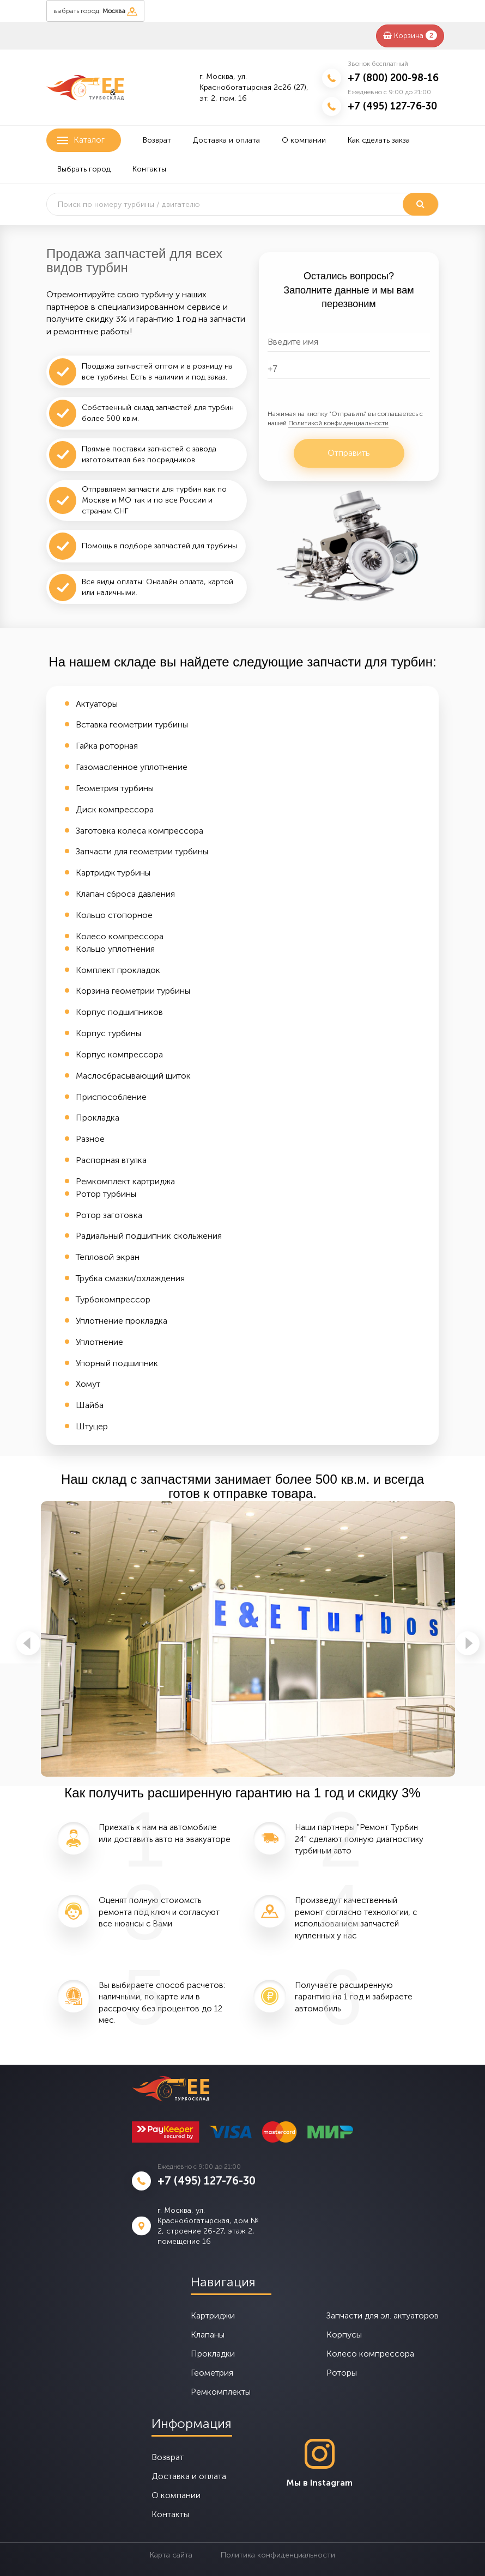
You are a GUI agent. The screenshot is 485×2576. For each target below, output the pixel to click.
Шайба (90, 1405)
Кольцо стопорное (114, 915)
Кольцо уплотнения (115, 949)
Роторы (341, 2372)
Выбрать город (84, 169)
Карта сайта (171, 2555)
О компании (304, 140)
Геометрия (212, 2372)
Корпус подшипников (119, 1012)
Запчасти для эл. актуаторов (382, 2315)
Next (468, 1643)
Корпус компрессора (119, 1054)
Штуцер (92, 1426)
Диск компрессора (115, 809)
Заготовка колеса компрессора (139, 830)
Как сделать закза (379, 140)
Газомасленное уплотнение (131, 767)
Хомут (88, 1384)
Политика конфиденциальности (278, 2555)
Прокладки (213, 2353)
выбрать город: (95, 11)
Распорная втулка (111, 1160)
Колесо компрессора (119, 936)
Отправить (349, 453)
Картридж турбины (113, 872)
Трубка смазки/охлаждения (130, 1278)
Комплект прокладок (118, 970)
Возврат (157, 140)
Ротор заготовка (109, 1215)
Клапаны (208, 2334)
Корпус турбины (108, 1033)
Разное (90, 1139)
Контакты (149, 169)
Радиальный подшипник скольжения (149, 1236)
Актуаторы (97, 704)
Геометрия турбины (115, 788)
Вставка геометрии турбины (132, 724)
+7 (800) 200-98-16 (393, 78)
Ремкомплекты (221, 2392)
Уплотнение (99, 1342)
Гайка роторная (107, 746)
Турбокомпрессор (113, 1299)
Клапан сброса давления (125, 894)
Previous (28, 1643)
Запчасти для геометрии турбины (142, 851)
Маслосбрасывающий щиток (133, 1075)
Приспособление (111, 1097)
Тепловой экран (108, 1257)
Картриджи (213, 2315)
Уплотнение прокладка (121, 1320)
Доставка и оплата (226, 140)
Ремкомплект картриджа (125, 1181)
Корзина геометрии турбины (133, 991)
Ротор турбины (106, 1194)
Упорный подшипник (117, 1363)
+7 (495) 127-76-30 (392, 106)
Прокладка (97, 1117)
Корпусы (344, 2334)
